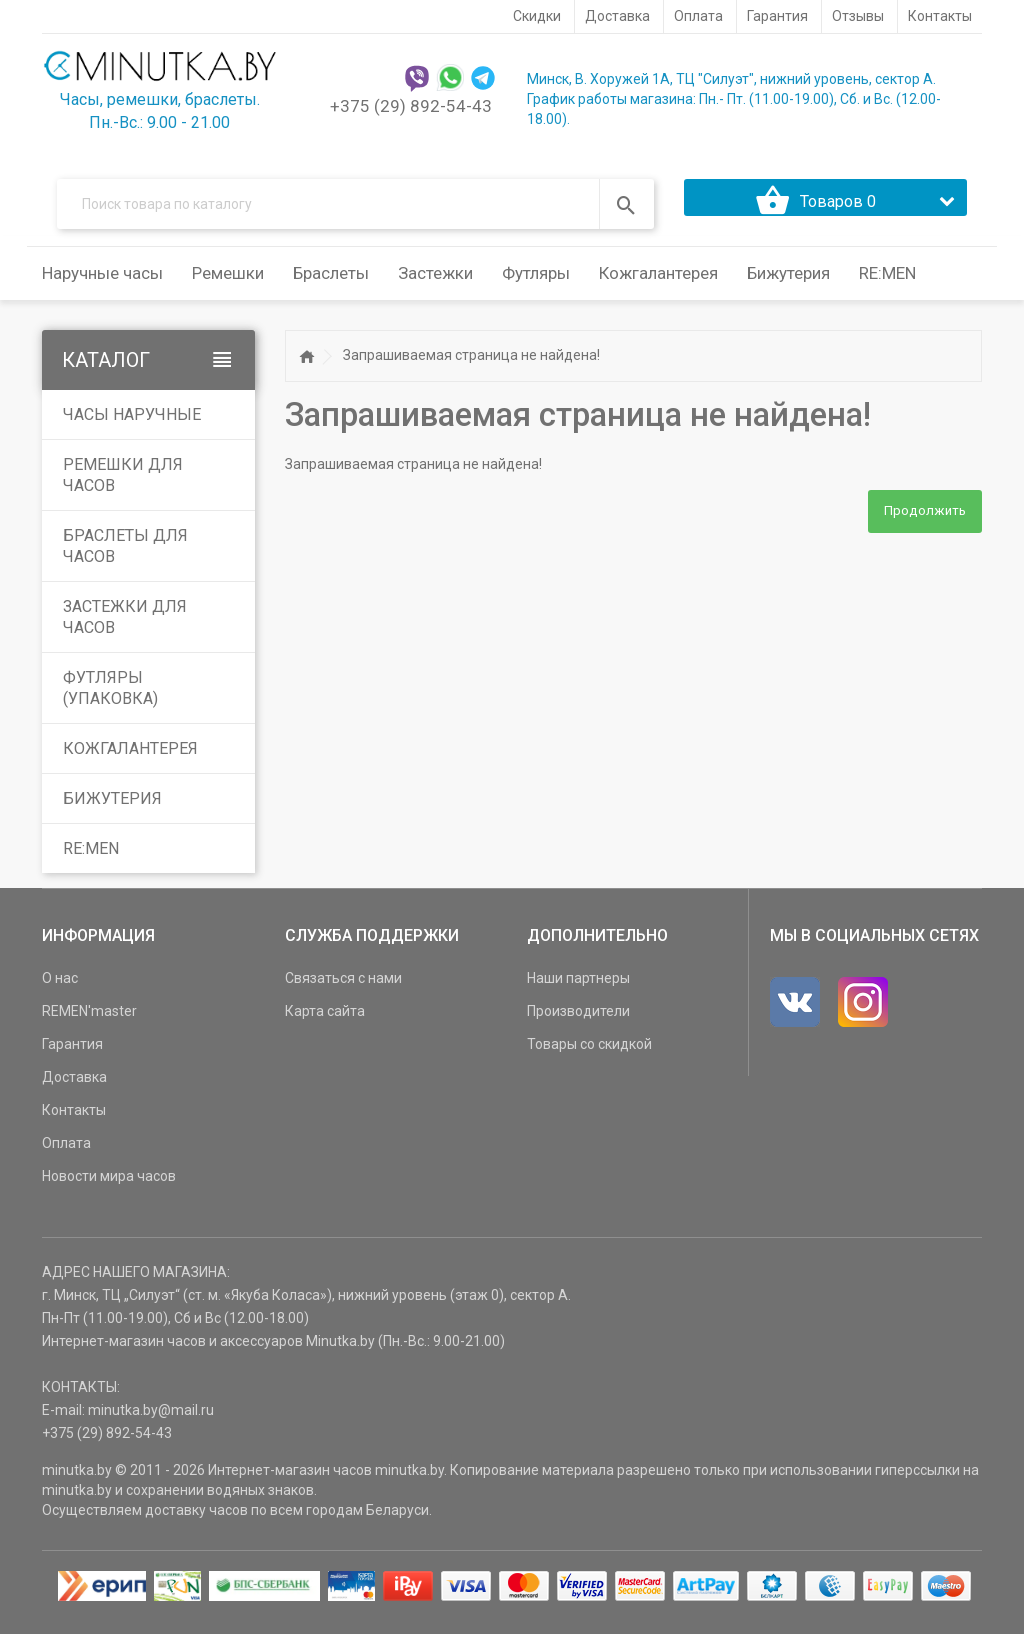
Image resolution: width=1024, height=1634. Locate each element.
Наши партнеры (578, 991)
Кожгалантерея (130, 761)
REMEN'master (89, 1024)
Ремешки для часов (123, 488)
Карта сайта (325, 1024)
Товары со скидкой (589, 1057)
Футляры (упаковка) (110, 701)
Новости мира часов (109, 1189)
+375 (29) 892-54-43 (411, 106)
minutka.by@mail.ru (151, 1423)
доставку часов (196, 1523)
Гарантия (72, 1057)
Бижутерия (112, 811)
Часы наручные (132, 427)
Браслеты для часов (125, 559)
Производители (578, 1024)
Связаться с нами (343, 991)
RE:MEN (887, 286)
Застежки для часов (125, 630)
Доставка (74, 1090)
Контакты (74, 1123)
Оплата (66, 1156)
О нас (60, 991)
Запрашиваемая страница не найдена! (471, 368)
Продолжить (924, 524)
